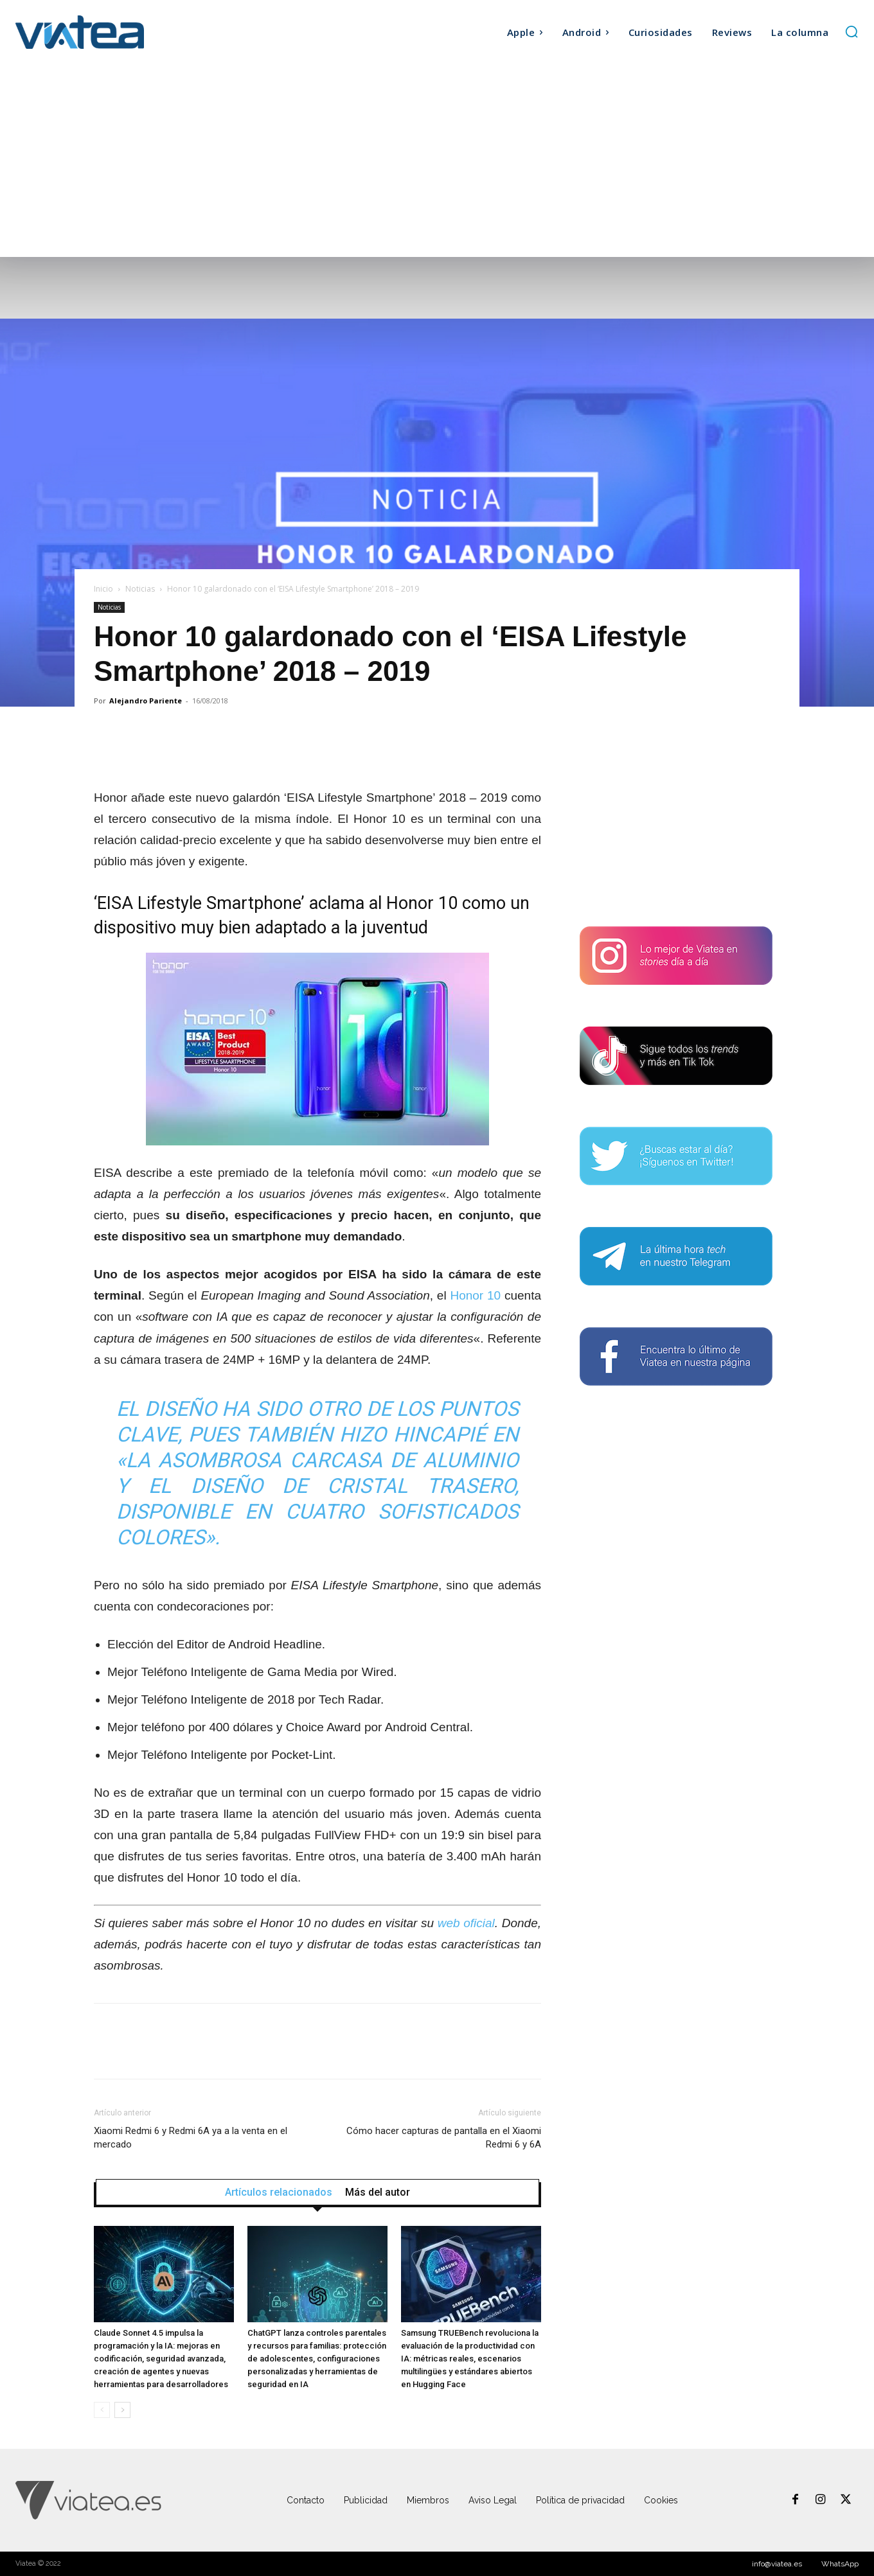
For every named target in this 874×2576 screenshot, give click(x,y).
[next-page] (122, 2410)
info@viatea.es (777, 2563)
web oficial (466, 1923)
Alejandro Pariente (145, 700)
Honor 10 (475, 1295)
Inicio (103, 588)
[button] (851, 31)
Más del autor (377, 2192)
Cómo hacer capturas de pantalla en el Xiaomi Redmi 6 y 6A (443, 2137)
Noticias (140, 588)
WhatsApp (840, 2563)
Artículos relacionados (278, 2192)
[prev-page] (102, 2410)
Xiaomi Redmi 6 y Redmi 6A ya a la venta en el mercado (190, 2137)
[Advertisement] (437, 161)
